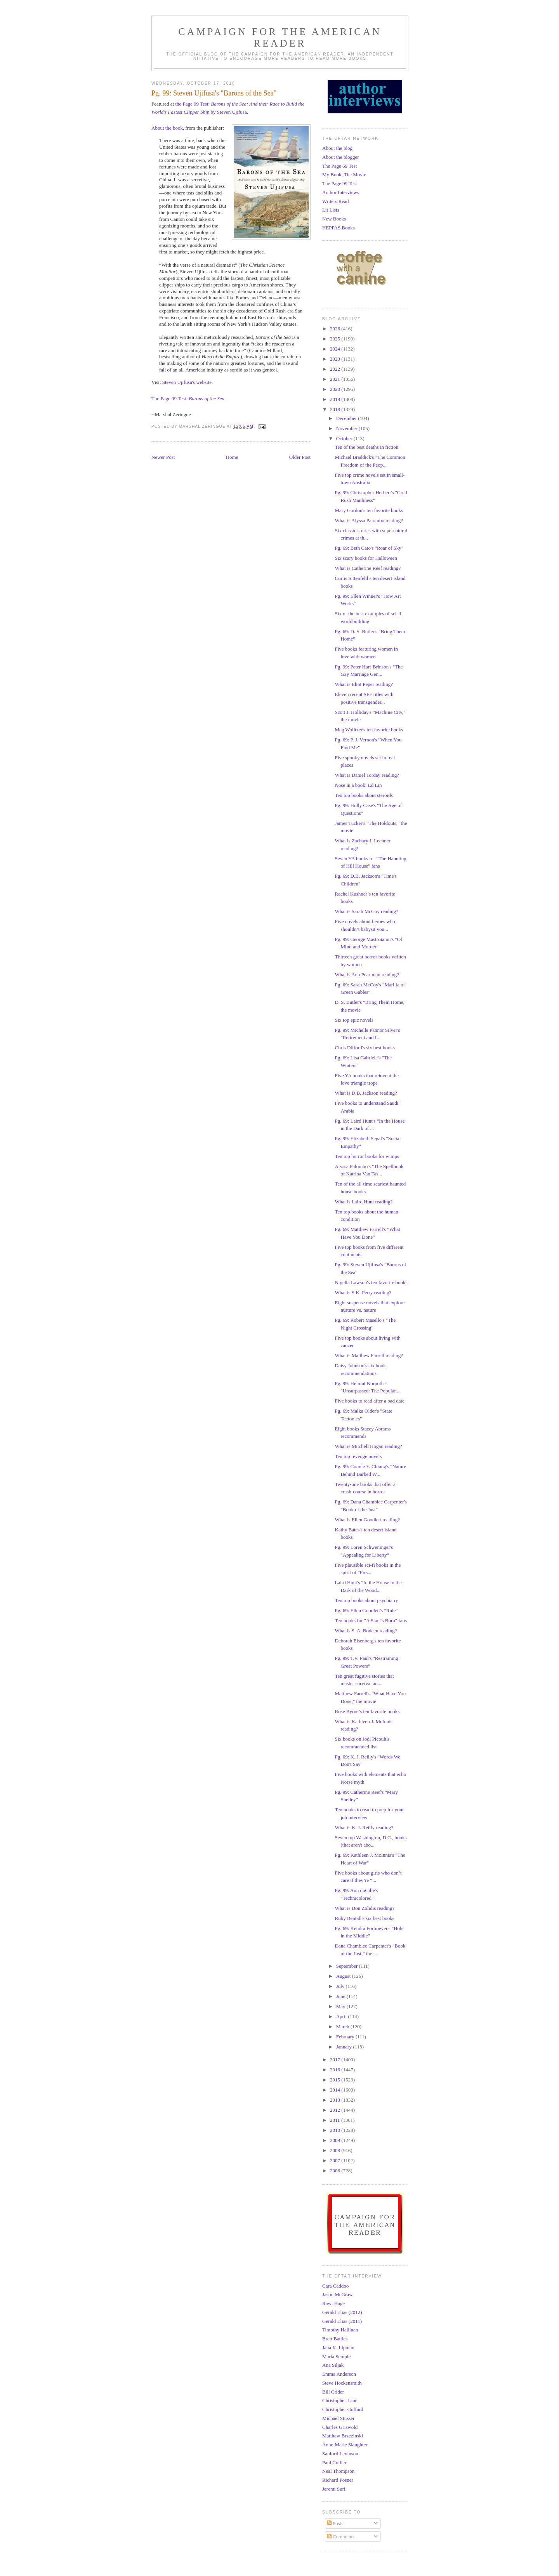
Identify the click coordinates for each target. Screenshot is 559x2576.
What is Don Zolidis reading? (364, 1908)
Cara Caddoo (335, 2286)
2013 (335, 2100)
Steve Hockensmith (341, 2383)
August (344, 1976)
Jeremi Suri (333, 2489)
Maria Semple (336, 2356)
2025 (335, 339)
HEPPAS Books (338, 228)
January (344, 2047)
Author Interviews (340, 192)
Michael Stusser (338, 2418)
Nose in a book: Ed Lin (358, 785)
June (341, 1996)
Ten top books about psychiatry (366, 1600)
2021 (335, 379)
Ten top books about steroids (363, 795)
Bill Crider (333, 2392)
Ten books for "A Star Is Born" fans (371, 1620)
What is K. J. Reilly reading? (364, 1827)
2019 (335, 399)
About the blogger (340, 157)
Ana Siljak (333, 2365)
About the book (167, 128)
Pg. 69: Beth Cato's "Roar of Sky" (369, 548)
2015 (335, 2080)
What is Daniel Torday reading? (367, 775)
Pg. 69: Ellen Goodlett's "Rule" (366, 1610)
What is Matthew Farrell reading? (369, 1355)
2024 (335, 349)
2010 (335, 2130)
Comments (341, 2537)
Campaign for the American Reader (280, 37)
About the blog (337, 148)
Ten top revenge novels (358, 1456)
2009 (335, 2140)
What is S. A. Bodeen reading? (366, 1630)
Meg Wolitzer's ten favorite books (369, 730)
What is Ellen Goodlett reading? (367, 1519)
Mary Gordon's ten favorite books (369, 510)
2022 (335, 369)
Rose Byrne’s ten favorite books (367, 1711)
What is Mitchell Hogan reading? (368, 1446)
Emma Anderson (339, 2374)
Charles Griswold (340, 2427)
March (343, 2026)
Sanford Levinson (340, 2453)
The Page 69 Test (339, 166)
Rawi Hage (333, 2303)
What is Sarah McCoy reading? (366, 911)
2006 (335, 2170)
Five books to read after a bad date (369, 1401)
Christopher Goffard (342, 2409)
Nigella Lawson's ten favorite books (371, 1282)
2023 (335, 359)
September (347, 1966)
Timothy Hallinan (340, 2330)
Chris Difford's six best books (365, 1047)
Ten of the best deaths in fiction (366, 447)
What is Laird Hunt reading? (363, 1202)
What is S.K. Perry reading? (363, 1292)
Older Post (300, 457)
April (342, 2016)
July (341, 1986)
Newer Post (163, 457)
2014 (335, 2090)
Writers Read (335, 201)
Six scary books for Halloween (366, 558)
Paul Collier (334, 2462)
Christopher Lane (340, 2400)
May (341, 2006)
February (346, 2037)
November (347, 428)
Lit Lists (330, 210)
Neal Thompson (338, 2471)
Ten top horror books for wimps (367, 1156)
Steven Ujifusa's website (187, 382)
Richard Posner (337, 2480)
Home (232, 457)
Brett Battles (334, 2339)
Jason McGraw (337, 2294)
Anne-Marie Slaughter (345, 2445)
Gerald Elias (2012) (342, 2312)
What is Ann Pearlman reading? (367, 974)
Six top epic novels (354, 1020)
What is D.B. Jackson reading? (366, 1093)
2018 (335, 409)
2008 (335, 2150)
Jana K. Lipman (338, 2347)
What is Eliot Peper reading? (363, 684)
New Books (334, 219)
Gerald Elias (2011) (342, 2321)
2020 (335, 389)
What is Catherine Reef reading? (368, 568)
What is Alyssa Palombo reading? (369, 520)
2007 (335, 2160)
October (345, 438)
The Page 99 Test (339, 183)
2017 (335, 2059)
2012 (335, 2110)
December (347, 418)
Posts (335, 2523)
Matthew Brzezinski (342, 2436)
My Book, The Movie (344, 174)
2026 (335, 329)
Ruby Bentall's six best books (364, 1918)
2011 (335, 2120)
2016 (335, 2070)
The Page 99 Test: (187, 398)
